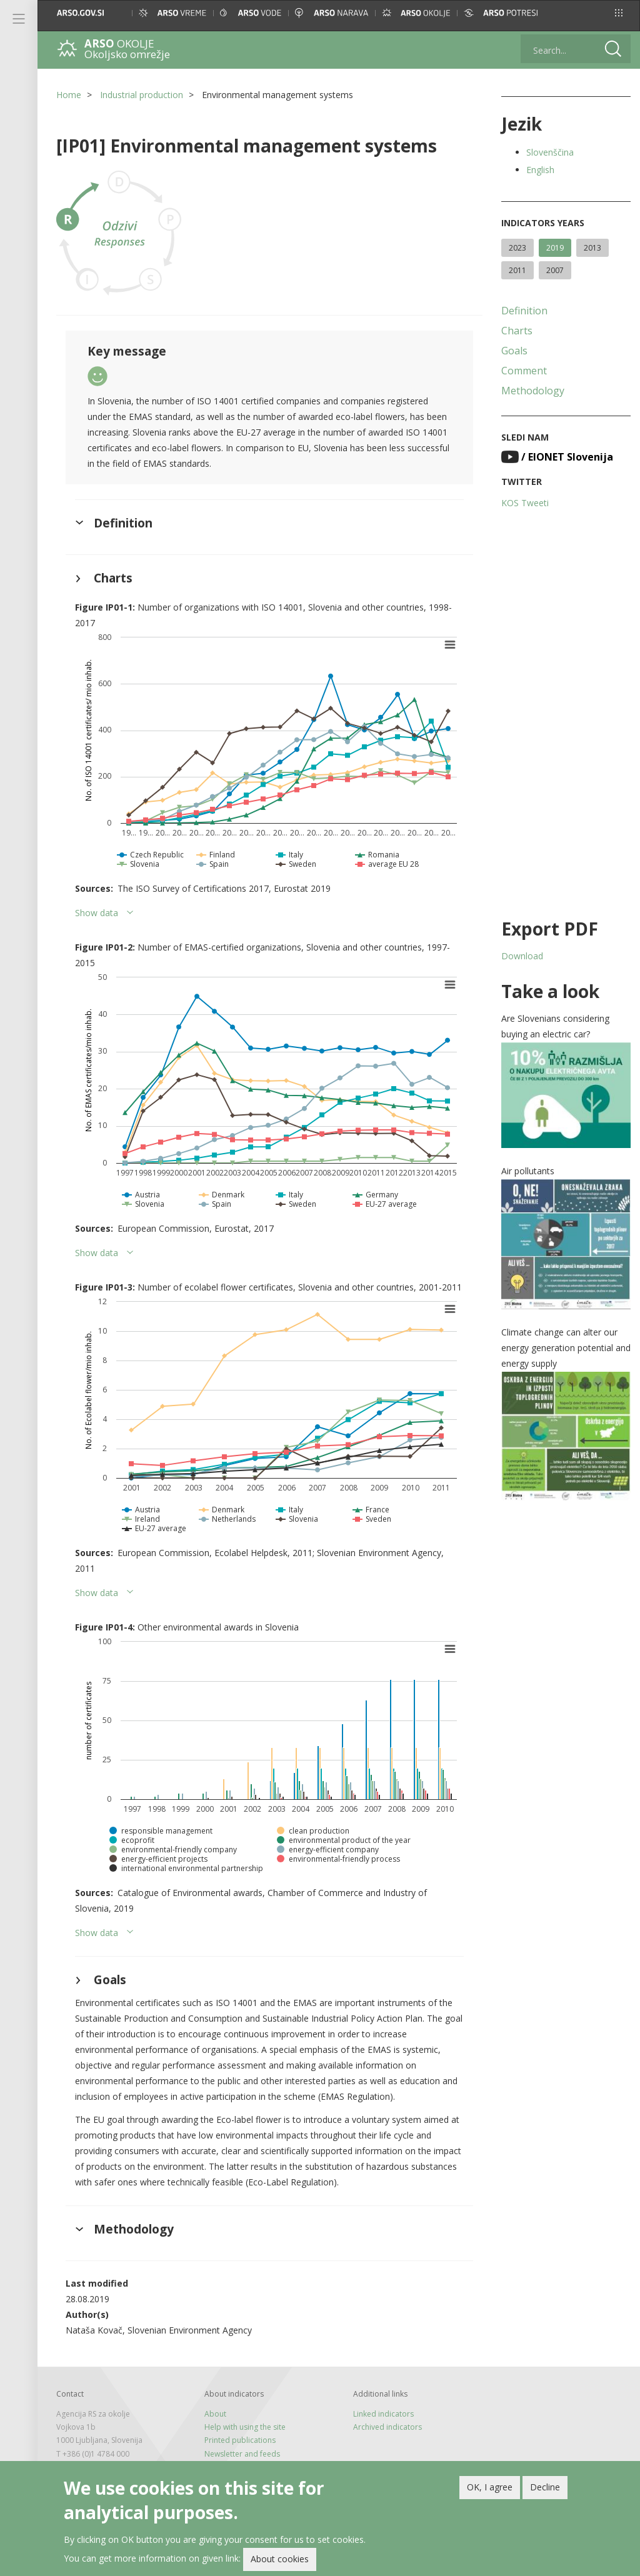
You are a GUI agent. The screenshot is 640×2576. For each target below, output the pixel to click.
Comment (524, 370)
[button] (619, 13)
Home (68, 95)
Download (522, 956)
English (540, 170)
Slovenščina (550, 152)
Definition (524, 310)
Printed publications (240, 2440)
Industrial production (141, 95)
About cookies (280, 2559)
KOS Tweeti (525, 503)
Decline (545, 2487)
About (215, 2414)
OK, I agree (489, 2487)
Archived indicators (387, 2427)
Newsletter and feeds (242, 2454)
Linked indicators (383, 2414)
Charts (516, 330)
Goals (514, 350)
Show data (96, 913)
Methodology (532, 390)
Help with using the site (245, 2427)
